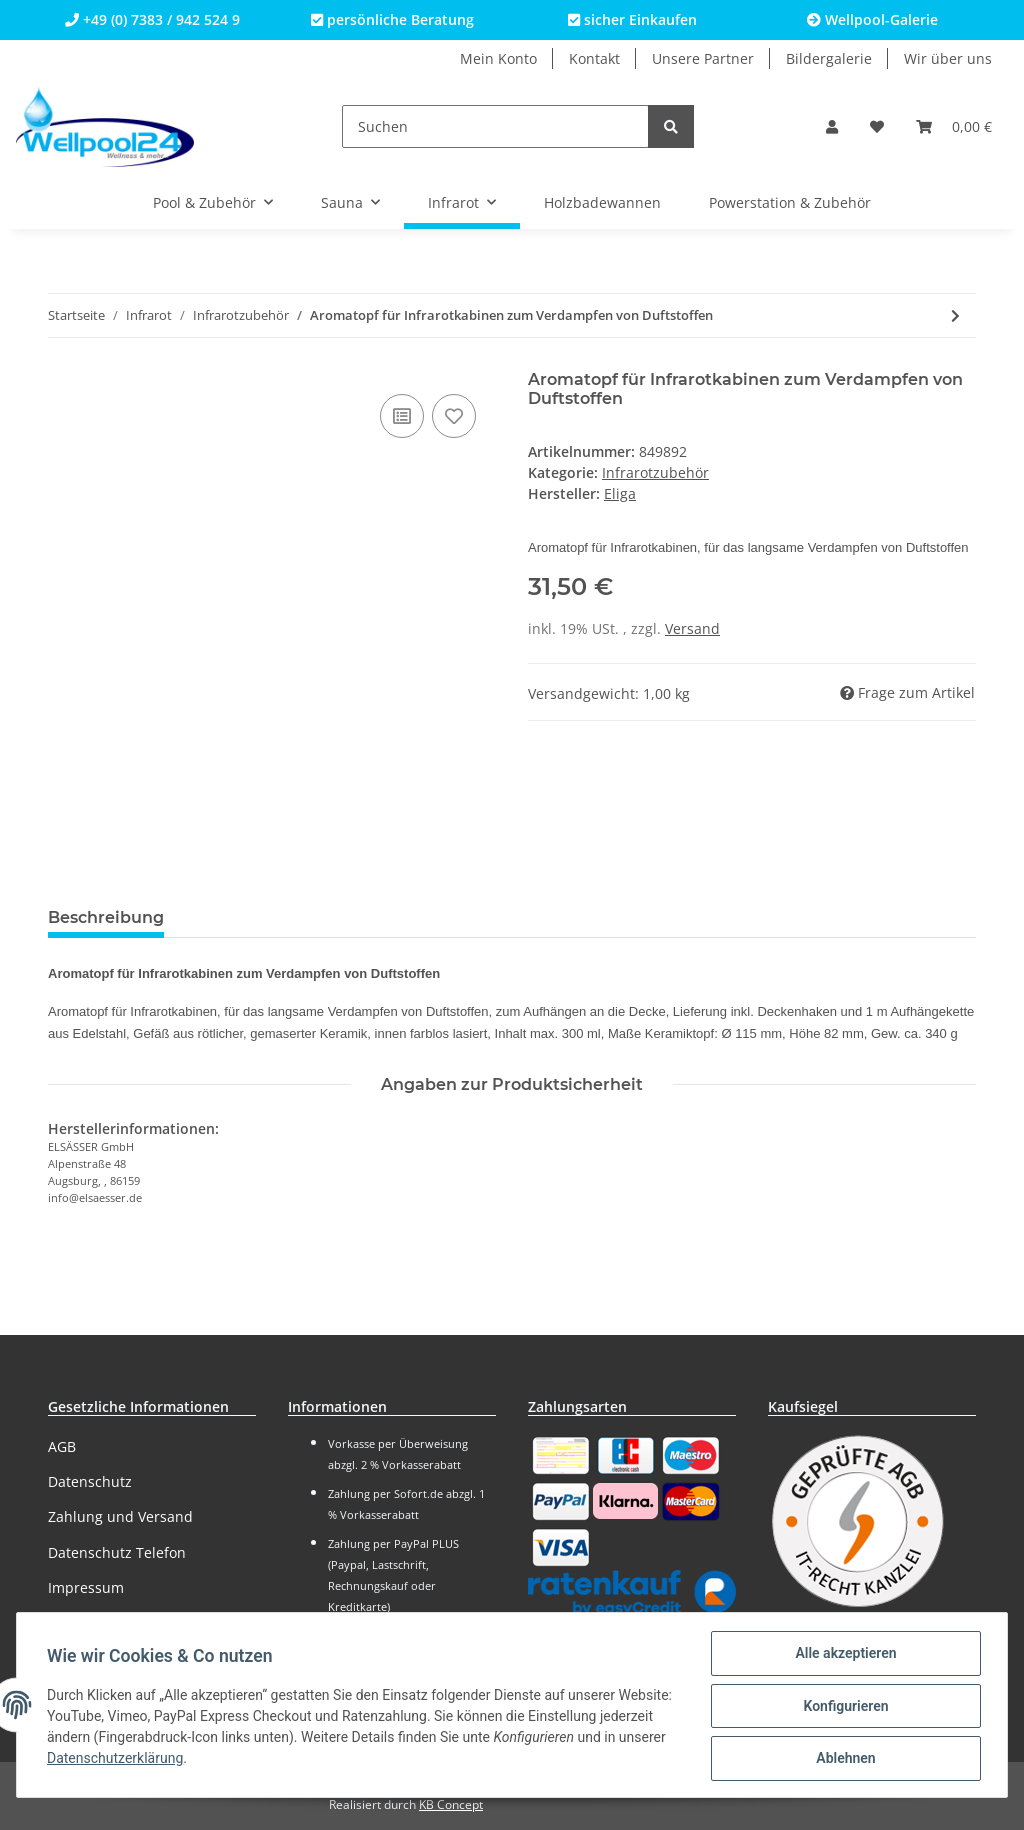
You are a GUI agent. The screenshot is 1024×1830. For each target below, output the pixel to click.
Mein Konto (498, 58)
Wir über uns (948, 58)
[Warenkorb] (954, 126)
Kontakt (594, 58)
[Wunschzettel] (877, 126)
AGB (62, 1446)
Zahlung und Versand (120, 1516)
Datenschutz (90, 1481)
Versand (692, 628)
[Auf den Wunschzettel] (454, 416)
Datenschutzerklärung (182, 1760)
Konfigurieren (843, 1707)
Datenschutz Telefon (117, 1552)
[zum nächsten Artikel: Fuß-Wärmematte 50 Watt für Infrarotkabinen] (955, 315)
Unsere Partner (703, 58)
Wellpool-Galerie (872, 19)
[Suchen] (495, 126)
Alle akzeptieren (843, 1655)
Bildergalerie (829, 58)
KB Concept (451, 1804)
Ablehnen (843, 1759)
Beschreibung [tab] (106, 917)
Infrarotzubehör (655, 472)
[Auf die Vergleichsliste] (402, 416)
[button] (832, 126)
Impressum (86, 1587)
